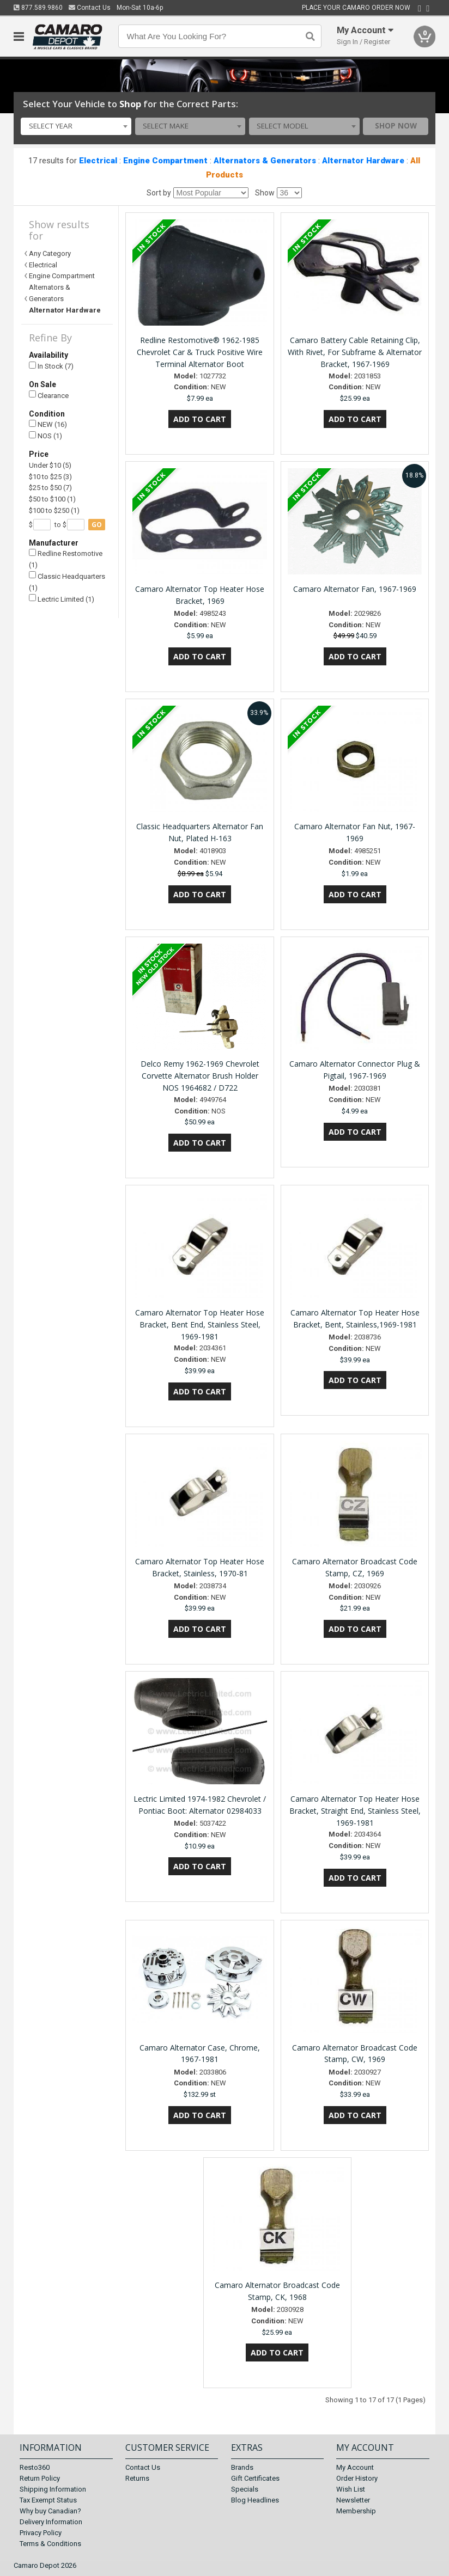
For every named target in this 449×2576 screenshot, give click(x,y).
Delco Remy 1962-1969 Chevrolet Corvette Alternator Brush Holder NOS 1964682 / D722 (200, 1075)
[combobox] (76, 126)
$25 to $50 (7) (50, 488)
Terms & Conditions (50, 2544)
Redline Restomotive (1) (65, 559)
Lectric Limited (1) (61, 598)
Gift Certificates (255, 2478)
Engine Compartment (165, 161)
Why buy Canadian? (50, 2511)
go (97, 524)
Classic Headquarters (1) (67, 581)
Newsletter (353, 2500)
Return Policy (40, 2478)
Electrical (98, 161)
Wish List (350, 2489)
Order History (357, 2478)
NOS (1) (45, 435)
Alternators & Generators (265, 161)
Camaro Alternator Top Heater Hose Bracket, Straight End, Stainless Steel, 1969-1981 (355, 1811)
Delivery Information (51, 2522)
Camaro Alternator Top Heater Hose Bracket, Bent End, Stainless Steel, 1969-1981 (199, 1324)
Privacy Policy (41, 2533)
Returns (137, 2478)
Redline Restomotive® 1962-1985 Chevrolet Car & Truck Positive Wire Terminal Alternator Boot (200, 352)
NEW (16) (48, 424)
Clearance (49, 395)
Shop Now (396, 126)
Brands (242, 2467)
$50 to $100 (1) (52, 499)
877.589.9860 (38, 7)
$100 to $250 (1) (54, 510)
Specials (244, 2489)
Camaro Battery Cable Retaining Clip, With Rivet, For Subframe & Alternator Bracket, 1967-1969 (355, 352)
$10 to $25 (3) (50, 477)
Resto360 (35, 2467)
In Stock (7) (51, 366)
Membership (356, 2511)
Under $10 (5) (50, 465)
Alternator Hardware (363, 161)
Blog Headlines (255, 2500)
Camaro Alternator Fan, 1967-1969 (354, 589)
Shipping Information (53, 2489)
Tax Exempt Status (48, 2500)
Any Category (50, 253)
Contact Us (90, 7)
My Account (355, 2467)
